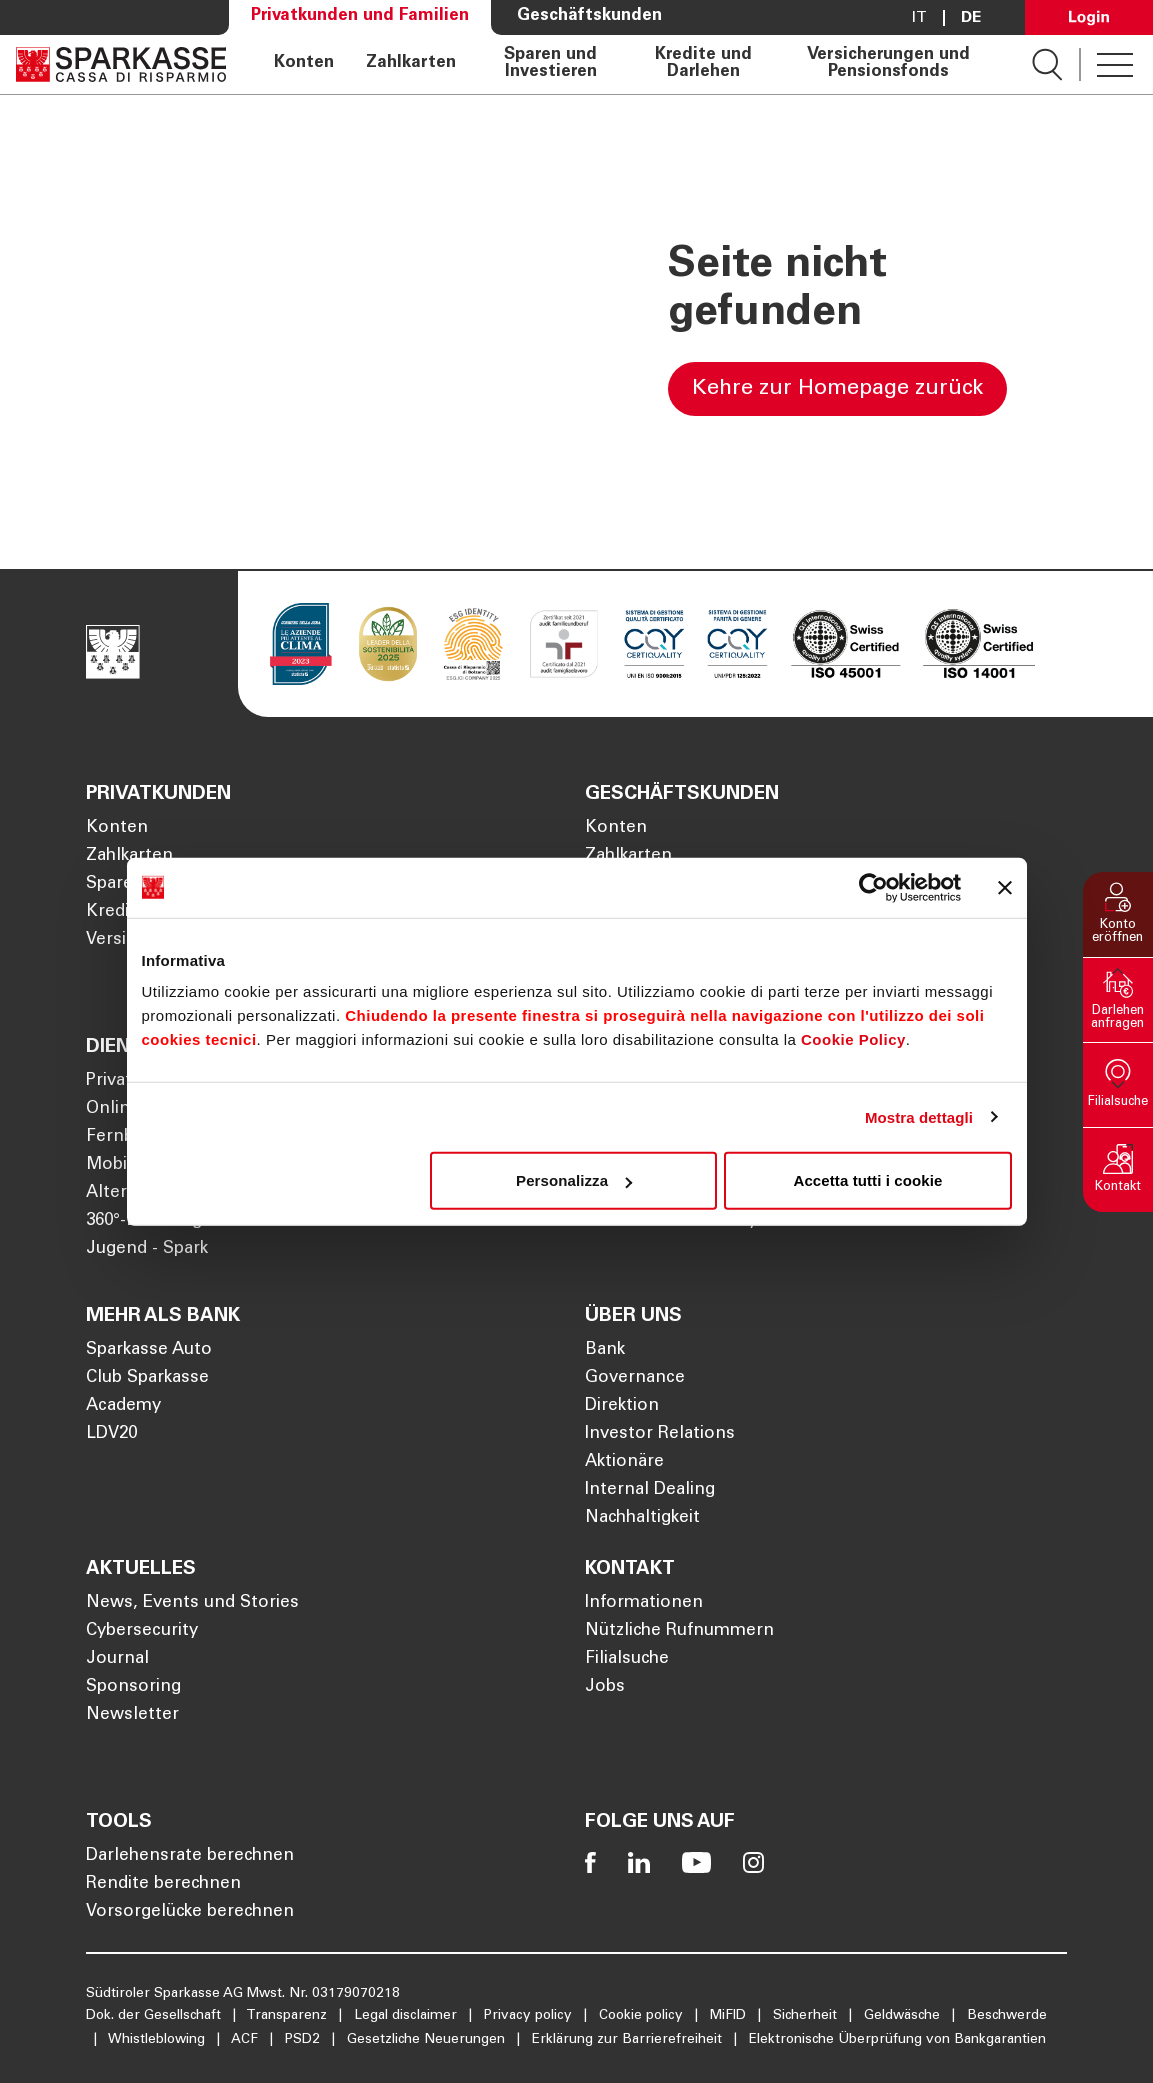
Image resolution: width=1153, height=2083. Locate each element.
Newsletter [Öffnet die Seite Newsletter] (132, 1715)
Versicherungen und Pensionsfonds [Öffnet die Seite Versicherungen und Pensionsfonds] (888, 64)
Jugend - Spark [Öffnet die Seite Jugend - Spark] (147, 1249)
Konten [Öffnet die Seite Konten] (304, 64)
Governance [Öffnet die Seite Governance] (635, 1378)
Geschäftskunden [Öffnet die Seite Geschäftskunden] (589, 16)
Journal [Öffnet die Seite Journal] (117, 1659)
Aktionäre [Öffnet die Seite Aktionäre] (624, 1462)
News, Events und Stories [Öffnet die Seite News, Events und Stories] (192, 1603)
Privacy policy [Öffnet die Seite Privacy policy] (530, 2016)
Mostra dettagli (919, 1116)
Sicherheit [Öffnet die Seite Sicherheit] (807, 2016)
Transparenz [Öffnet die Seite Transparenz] (288, 2016)
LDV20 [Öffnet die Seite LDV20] (111, 1434)
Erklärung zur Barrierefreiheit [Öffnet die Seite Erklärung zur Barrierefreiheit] (629, 2040)
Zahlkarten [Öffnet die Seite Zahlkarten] (411, 64)
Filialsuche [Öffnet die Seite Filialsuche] (627, 1659)
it (919, 18)
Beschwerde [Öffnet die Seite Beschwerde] (1007, 2016)
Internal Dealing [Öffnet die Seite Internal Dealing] (650, 1490)
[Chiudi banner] (1005, 887)
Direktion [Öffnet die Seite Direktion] (622, 1406)
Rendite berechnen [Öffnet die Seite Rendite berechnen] (163, 1884)
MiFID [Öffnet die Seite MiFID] (730, 2016)
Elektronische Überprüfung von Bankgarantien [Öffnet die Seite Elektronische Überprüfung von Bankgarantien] (897, 2040)
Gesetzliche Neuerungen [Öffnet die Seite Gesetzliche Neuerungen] (428, 2040)
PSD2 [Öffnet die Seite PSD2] (304, 2040)
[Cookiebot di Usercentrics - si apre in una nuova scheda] (873, 887)
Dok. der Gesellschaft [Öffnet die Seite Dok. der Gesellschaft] (155, 2016)
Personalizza (574, 1180)
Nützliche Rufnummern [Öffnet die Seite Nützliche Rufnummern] (679, 1631)
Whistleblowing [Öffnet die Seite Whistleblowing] (158, 2040)
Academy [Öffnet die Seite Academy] (123, 1406)
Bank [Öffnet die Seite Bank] (605, 1350)
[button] (1118, 914)
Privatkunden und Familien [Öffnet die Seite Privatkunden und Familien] (360, 16)
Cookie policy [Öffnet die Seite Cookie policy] (643, 2016)
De (971, 18)
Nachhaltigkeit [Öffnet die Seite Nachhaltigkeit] (642, 1518)
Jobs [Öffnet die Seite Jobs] (605, 1687)
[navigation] (629, 64)
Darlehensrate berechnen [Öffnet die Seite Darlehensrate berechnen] (190, 1856)
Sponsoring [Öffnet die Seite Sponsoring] (133, 1687)
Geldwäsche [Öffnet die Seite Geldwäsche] (904, 2016)
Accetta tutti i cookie (868, 1180)
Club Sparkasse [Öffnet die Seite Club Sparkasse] (147, 1378)
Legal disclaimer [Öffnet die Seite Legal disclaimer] (407, 2016)
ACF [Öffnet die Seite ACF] (246, 2040)
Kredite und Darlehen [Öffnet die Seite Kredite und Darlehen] (703, 64)
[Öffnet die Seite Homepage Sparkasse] (121, 64)
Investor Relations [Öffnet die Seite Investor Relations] (660, 1434)
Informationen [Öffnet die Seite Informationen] (644, 1603)
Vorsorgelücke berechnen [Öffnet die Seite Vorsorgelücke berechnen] (190, 1912)
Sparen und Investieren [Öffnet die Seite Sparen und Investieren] (550, 64)
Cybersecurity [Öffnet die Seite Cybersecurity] (142, 1631)
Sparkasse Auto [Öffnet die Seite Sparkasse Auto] (149, 1350)
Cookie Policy (853, 1039)
